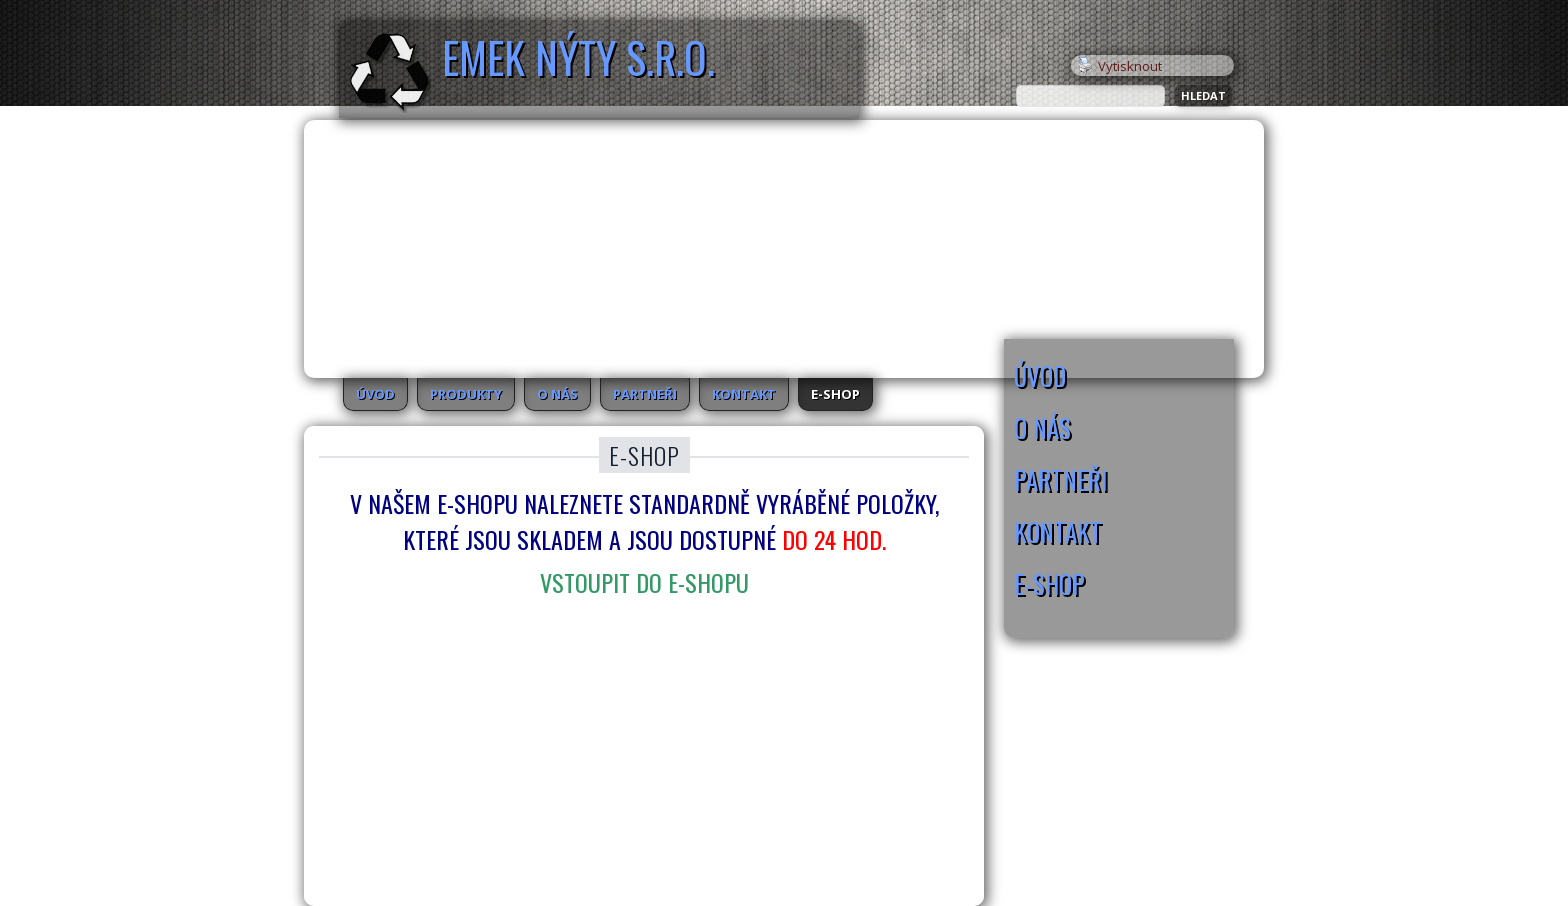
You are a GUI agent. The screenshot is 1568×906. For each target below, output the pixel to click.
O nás (557, 394)
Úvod (375, 394)
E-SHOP (835, 394)
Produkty (466, 394)
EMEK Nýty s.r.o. (578, 57)
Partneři (645, 394)
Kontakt (744, 394)
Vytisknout (1120, 66)
